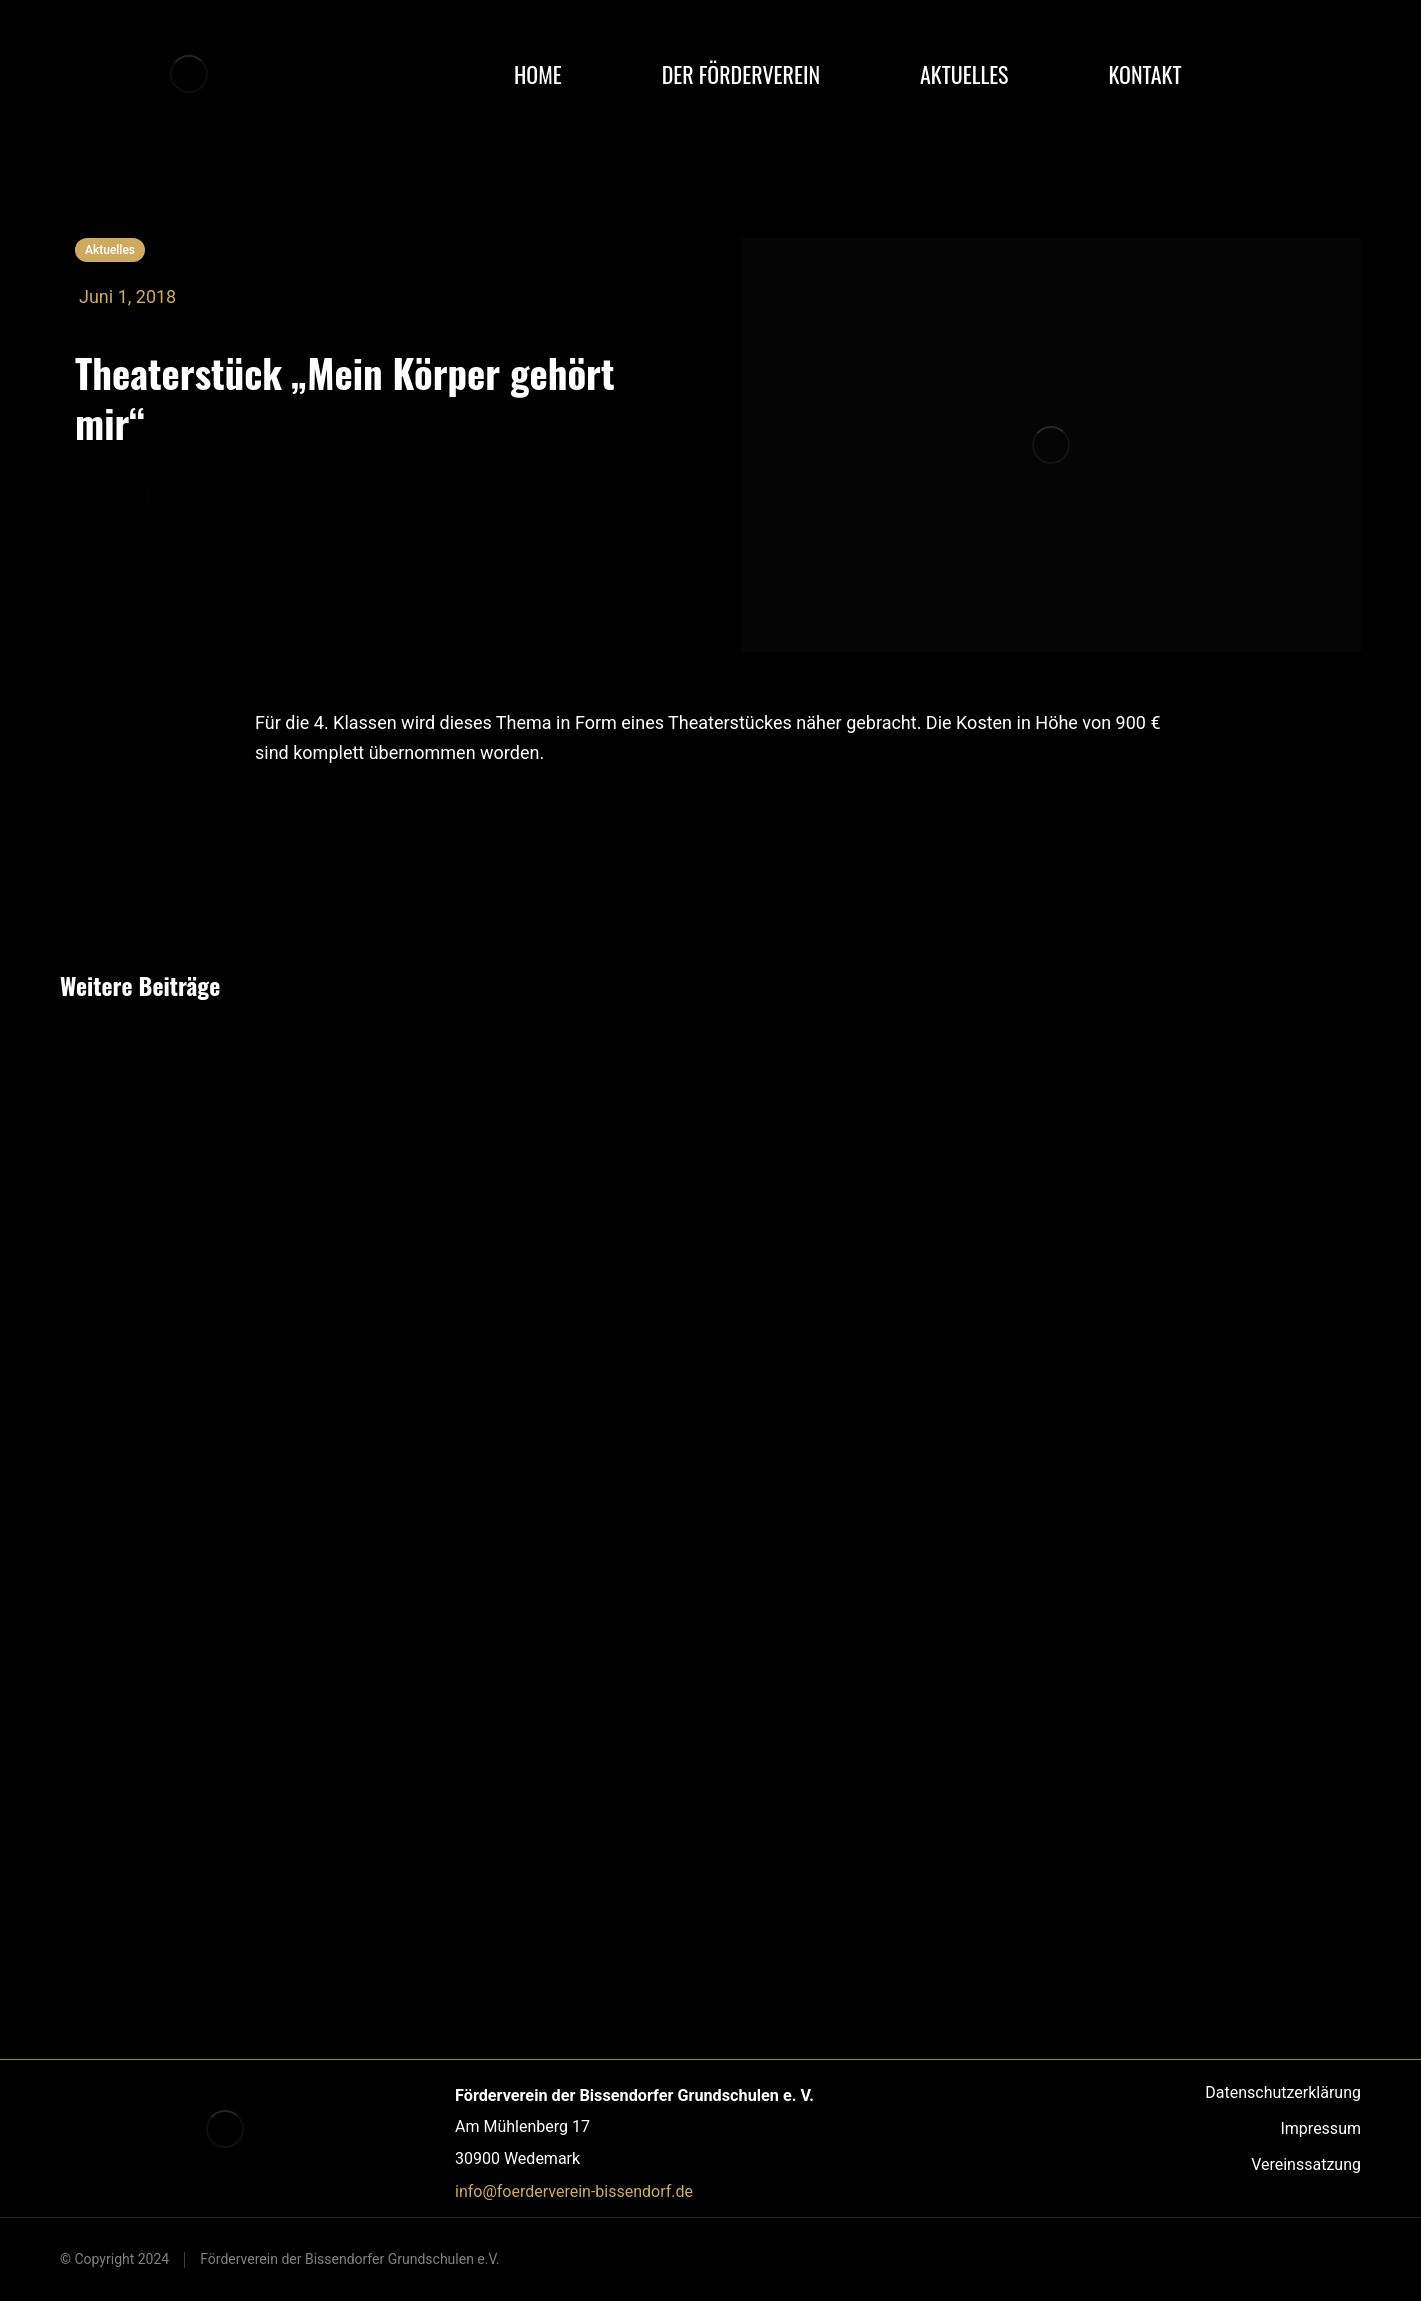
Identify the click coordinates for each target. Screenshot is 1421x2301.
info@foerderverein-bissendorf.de (574, 2191)
